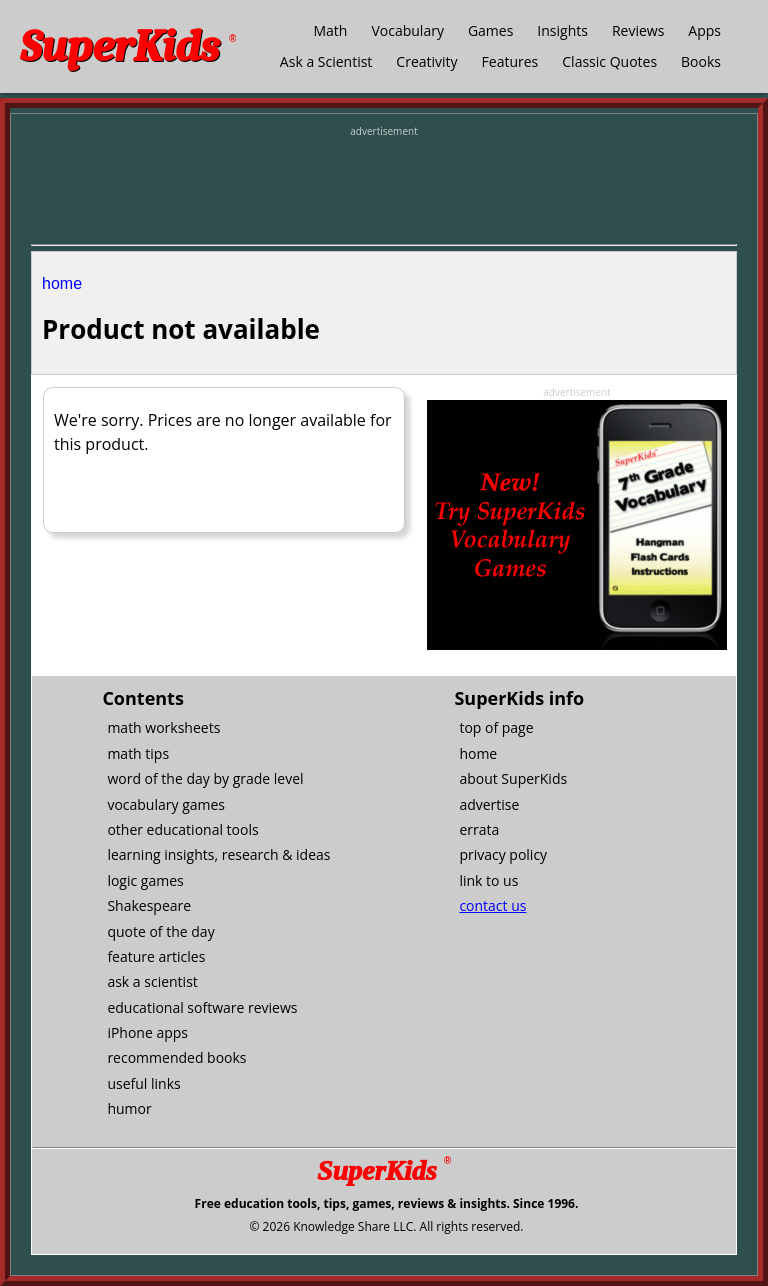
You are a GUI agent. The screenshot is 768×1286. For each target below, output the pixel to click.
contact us (492, 905)
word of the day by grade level (205, 778)
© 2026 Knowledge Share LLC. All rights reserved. (386, 1226)
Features (510, 61)
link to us (488, 880)
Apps (704, 30)
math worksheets (163, 727)
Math (330, 30)
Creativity (426, 61)
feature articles (156, 956)
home (62, 283)
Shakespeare (149, 905)
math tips (138, 753)
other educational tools (182, 829)
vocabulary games (166, 804)
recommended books (176, 1057)
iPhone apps (147, 1032)
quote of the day (160, 931)
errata (479, 829)
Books (701, 61)
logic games (145, 880)
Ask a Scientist (326, 61)
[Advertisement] (384, 189)
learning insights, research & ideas (218, 854)
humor (129, 1108)
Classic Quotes (609, 61)
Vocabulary (407, 30)
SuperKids (128, 46)
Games (490, 30)
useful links (143, 1083)
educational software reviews (202, 1007)
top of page (496, 727)
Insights (562, 30)
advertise (489, 804)
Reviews (638, 30)
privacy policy (503, 854)
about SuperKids (513, 778)
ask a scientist (152, 981)
